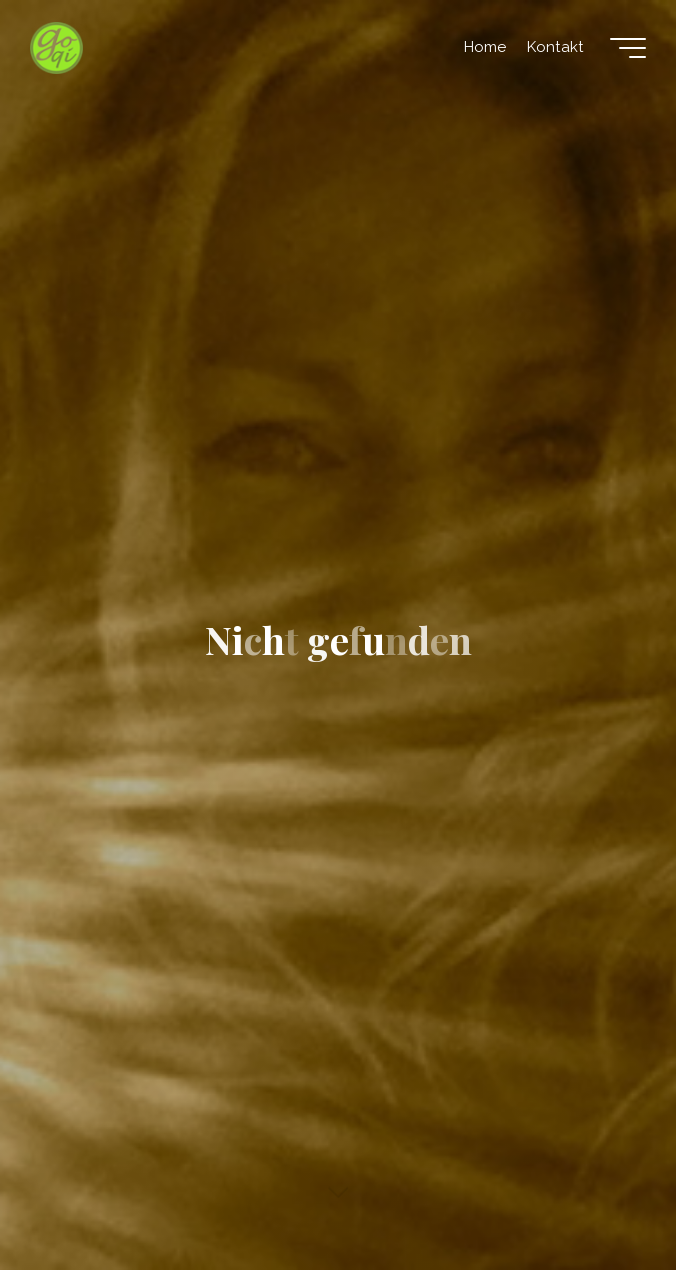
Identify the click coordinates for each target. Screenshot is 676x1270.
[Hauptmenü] (628, 48)
